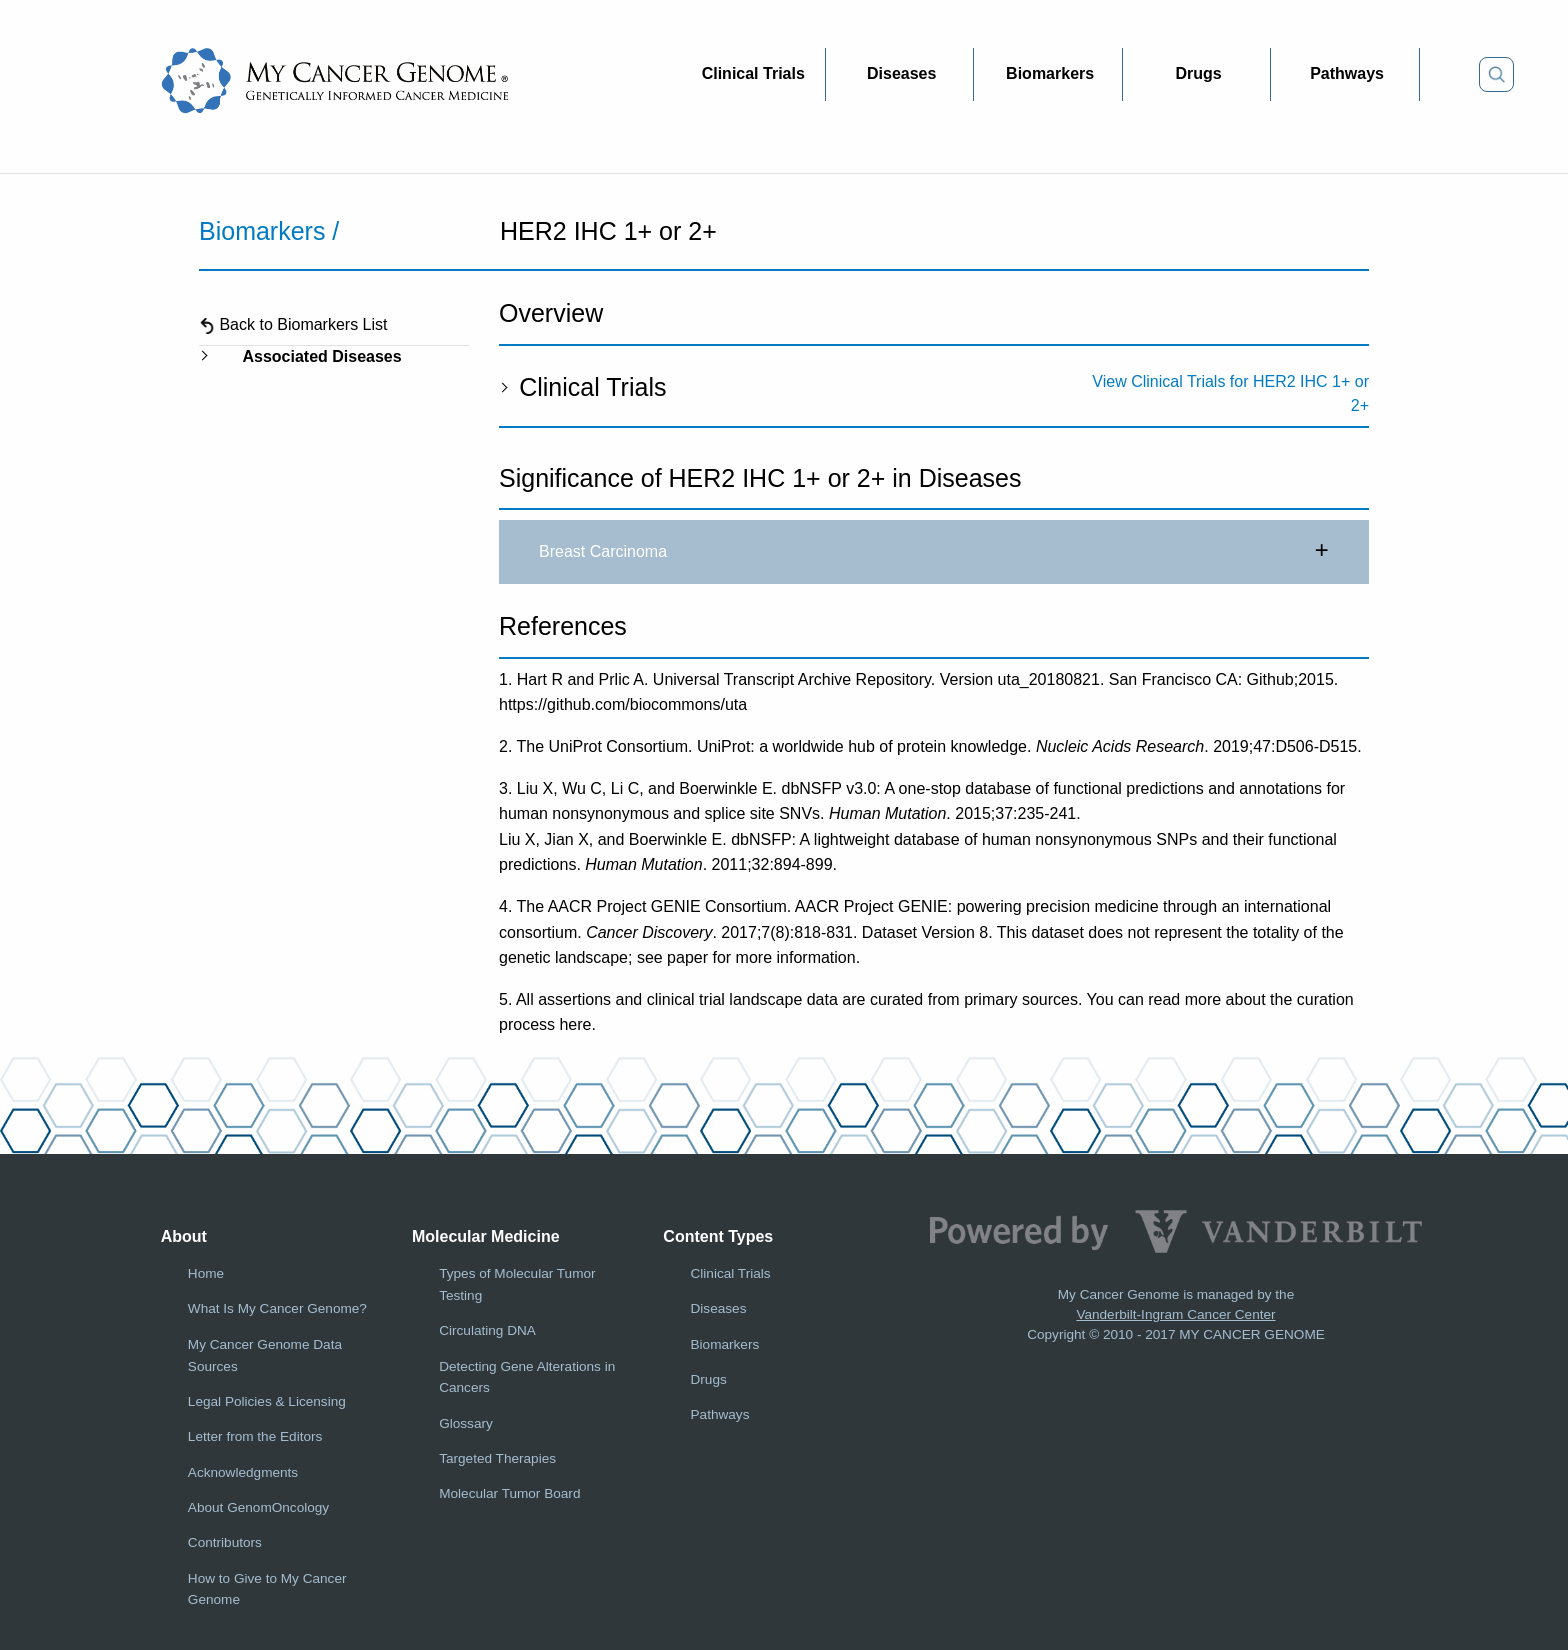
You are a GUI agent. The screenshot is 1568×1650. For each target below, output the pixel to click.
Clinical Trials (582, 387)
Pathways (720, 1414)
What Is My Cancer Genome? (277, 1308)
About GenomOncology (258, 1507)
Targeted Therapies (497, 1458)
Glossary (466, 1423)
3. (505, 788)
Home (206, 1273)
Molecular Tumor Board (509, 1493)
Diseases (719, 1308)
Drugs (709, 1379)
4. (505, 906)
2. (505, 746)
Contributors (225, 1542)
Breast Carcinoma (934, 552)
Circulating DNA (487, 1330)
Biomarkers (725, 1344)
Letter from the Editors (255, 1436)
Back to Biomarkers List (293, 324)
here (575, 1024)
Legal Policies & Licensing (267, 1401)
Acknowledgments (243, 1472)
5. (505, 999)
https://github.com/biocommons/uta (623, 704)
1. (505, 679)
